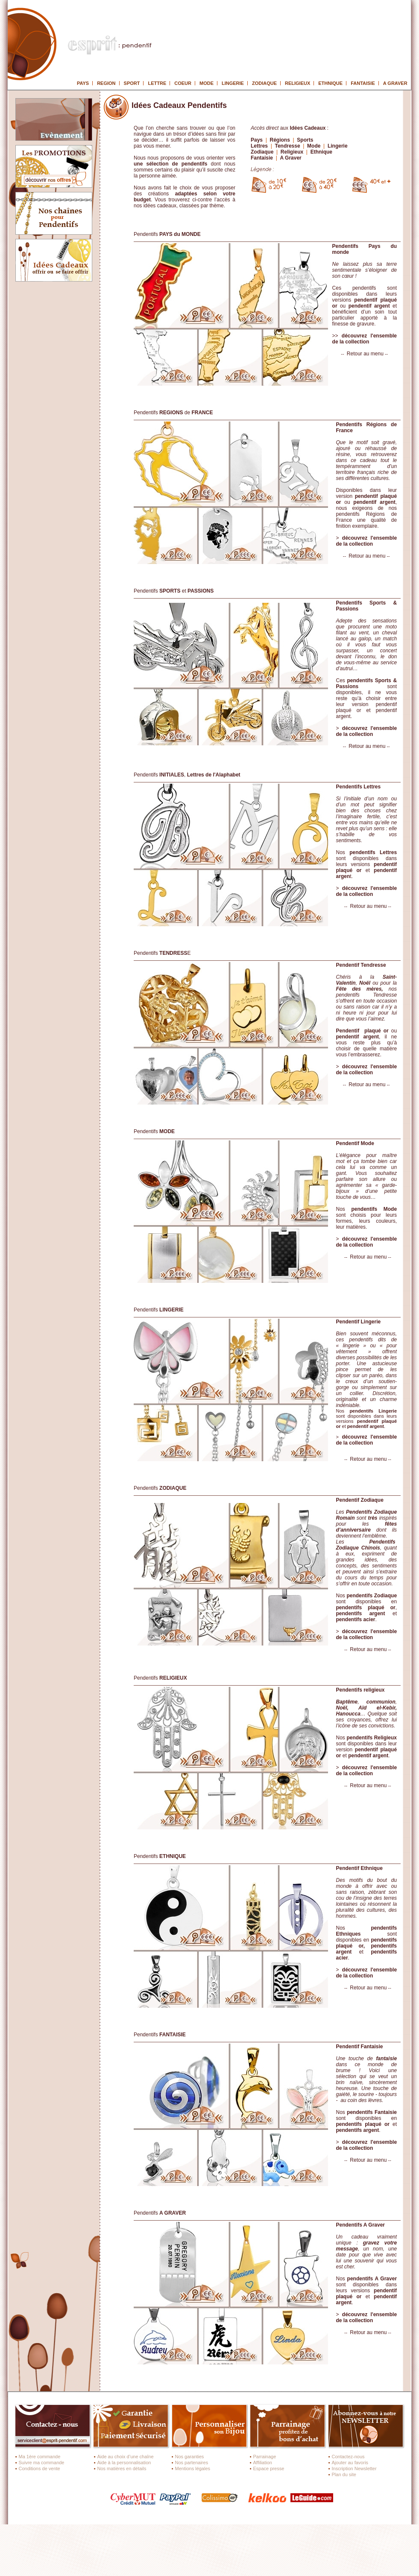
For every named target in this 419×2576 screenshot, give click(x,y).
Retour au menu (365, 354)
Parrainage (264, 2456)
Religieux (292, 152)
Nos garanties (189, 2456)
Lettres (259, 146)
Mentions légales (193, 2468)
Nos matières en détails (122, 2468)
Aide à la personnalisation (124, 2462)
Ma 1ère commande (40, 2456)
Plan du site (344, 2474)
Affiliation (262, 2462)
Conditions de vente (39, 2468)
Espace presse (268, 2468)
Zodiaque (262, 152)
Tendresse (287, 146)
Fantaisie (262, 158)
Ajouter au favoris (350, 2462)
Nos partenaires (191, 2462)
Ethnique (321, 152)
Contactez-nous (348, 2456)
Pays (257, 140)
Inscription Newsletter (354, 2468)
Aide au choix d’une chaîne (125, 2456)
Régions (280, 140)
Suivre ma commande (41, 2462)
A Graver (291, 158)
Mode (313, 146)
